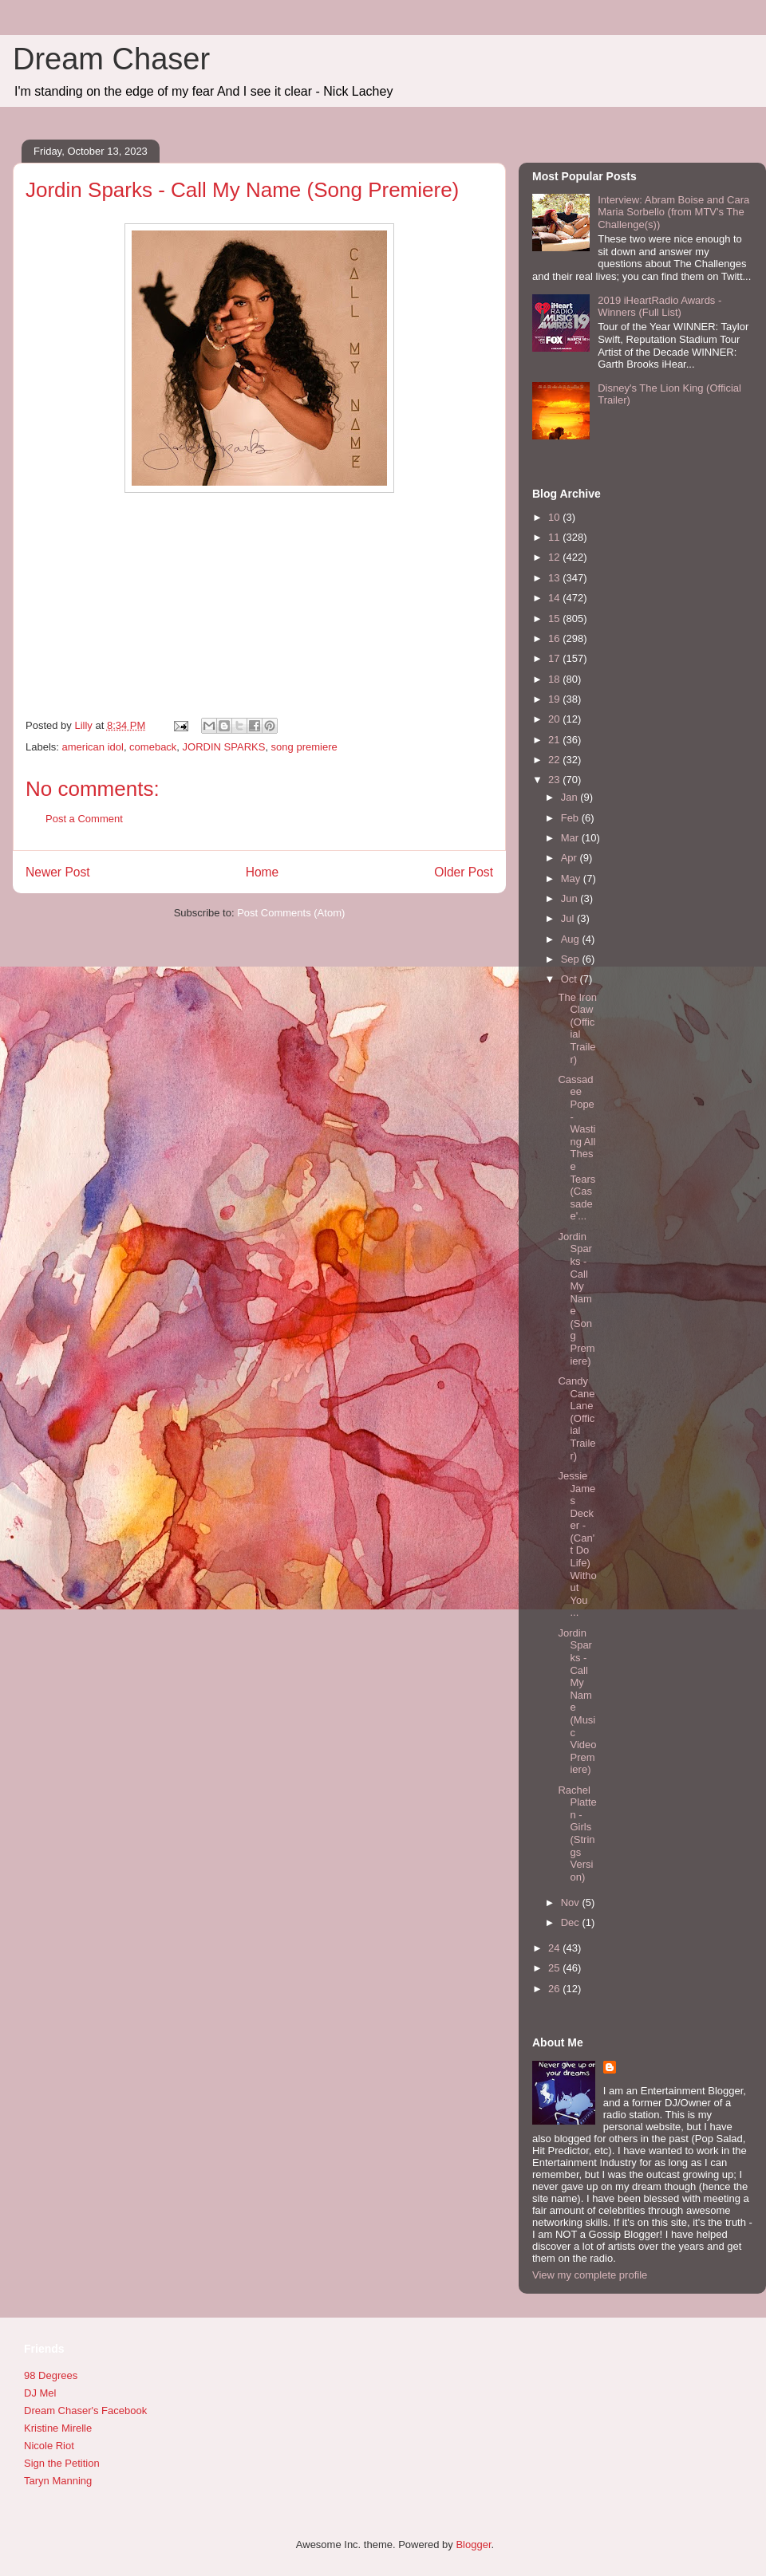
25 (555, 1968)
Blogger (473, 2544)
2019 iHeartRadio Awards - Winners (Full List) (659, 306)
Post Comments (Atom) (291, 913)
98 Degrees (50, 2375)
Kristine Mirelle (58, 2428)
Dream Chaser (111, 59)
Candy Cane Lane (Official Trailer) (576, 1418)
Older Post (463, 872)
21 (555, 740)
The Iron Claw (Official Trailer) (577, 1028)
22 (555, 760)
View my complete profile (589, 2275)
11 (555, 537)
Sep (571, 959)
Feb (571, 818)
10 (555, 517)
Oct (570, 979)
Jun (571, 898)
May (572, 878)
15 (555, 618)
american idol (93, 747)
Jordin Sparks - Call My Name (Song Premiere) (576, 1299)
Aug (571, 939)
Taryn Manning (58, 2481)
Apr (570, 858)
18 (555, 679)
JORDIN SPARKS (224, 747)
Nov (571, 1902)
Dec (571, 1922)
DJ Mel (40, 2393)
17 (555, 658)
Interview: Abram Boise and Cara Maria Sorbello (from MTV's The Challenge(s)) (673, 212)
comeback (152, 747)
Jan (571, 797)
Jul (569, 918)
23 (555, 780)
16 (555, 638)
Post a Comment (84, 819)
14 (555, 598)
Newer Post (58, 872)
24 (555, 1948)
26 (555, 1989)
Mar (571, 838)
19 (555, 699)
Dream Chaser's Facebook (85, 2410)
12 (555, 557)
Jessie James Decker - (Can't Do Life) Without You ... (577, 1544)
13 (555, 578)
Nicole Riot (49, 2446)
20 (555, 719)
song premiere (304, 747)
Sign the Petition (62, 2463)
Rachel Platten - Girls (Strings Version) (577, 1833)
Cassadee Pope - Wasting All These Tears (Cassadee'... (576, 1148)
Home (262, 872)
